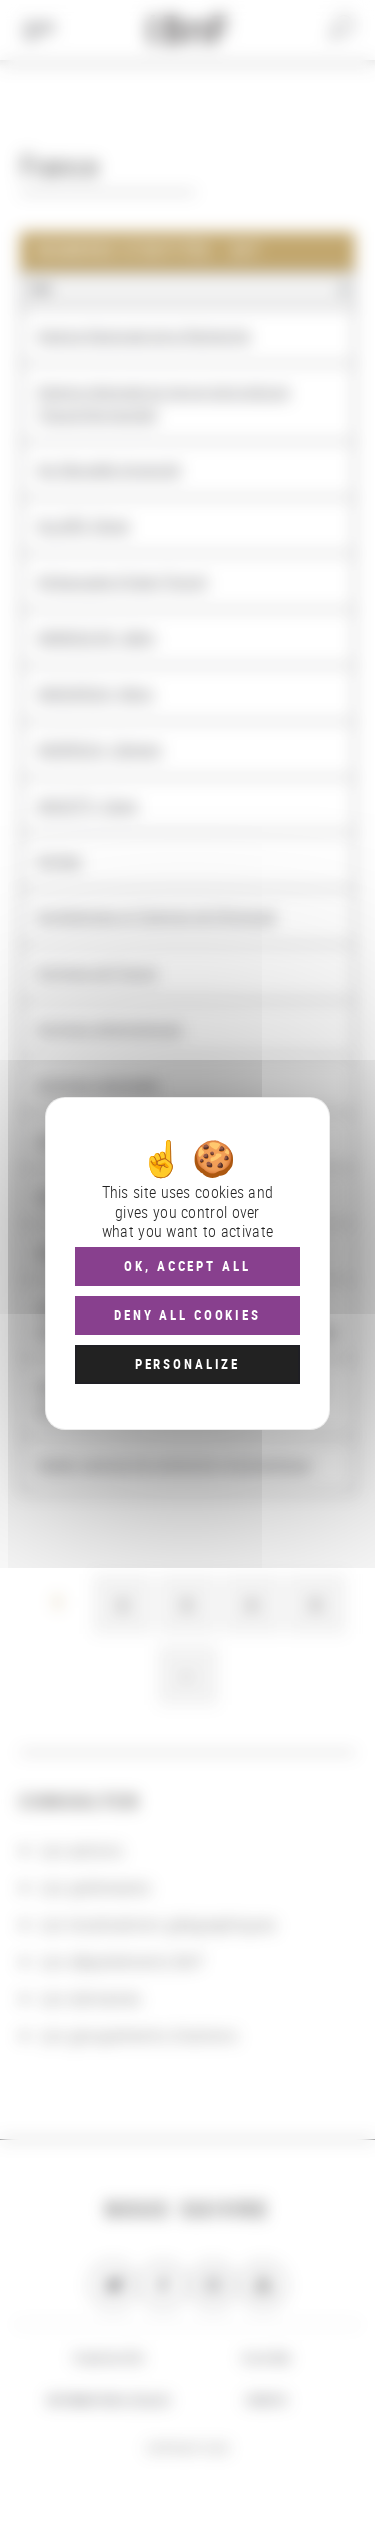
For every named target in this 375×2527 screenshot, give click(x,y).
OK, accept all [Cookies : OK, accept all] (187, 1266)
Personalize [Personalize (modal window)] (187, 1364)
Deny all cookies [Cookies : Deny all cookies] (187, 1315)
